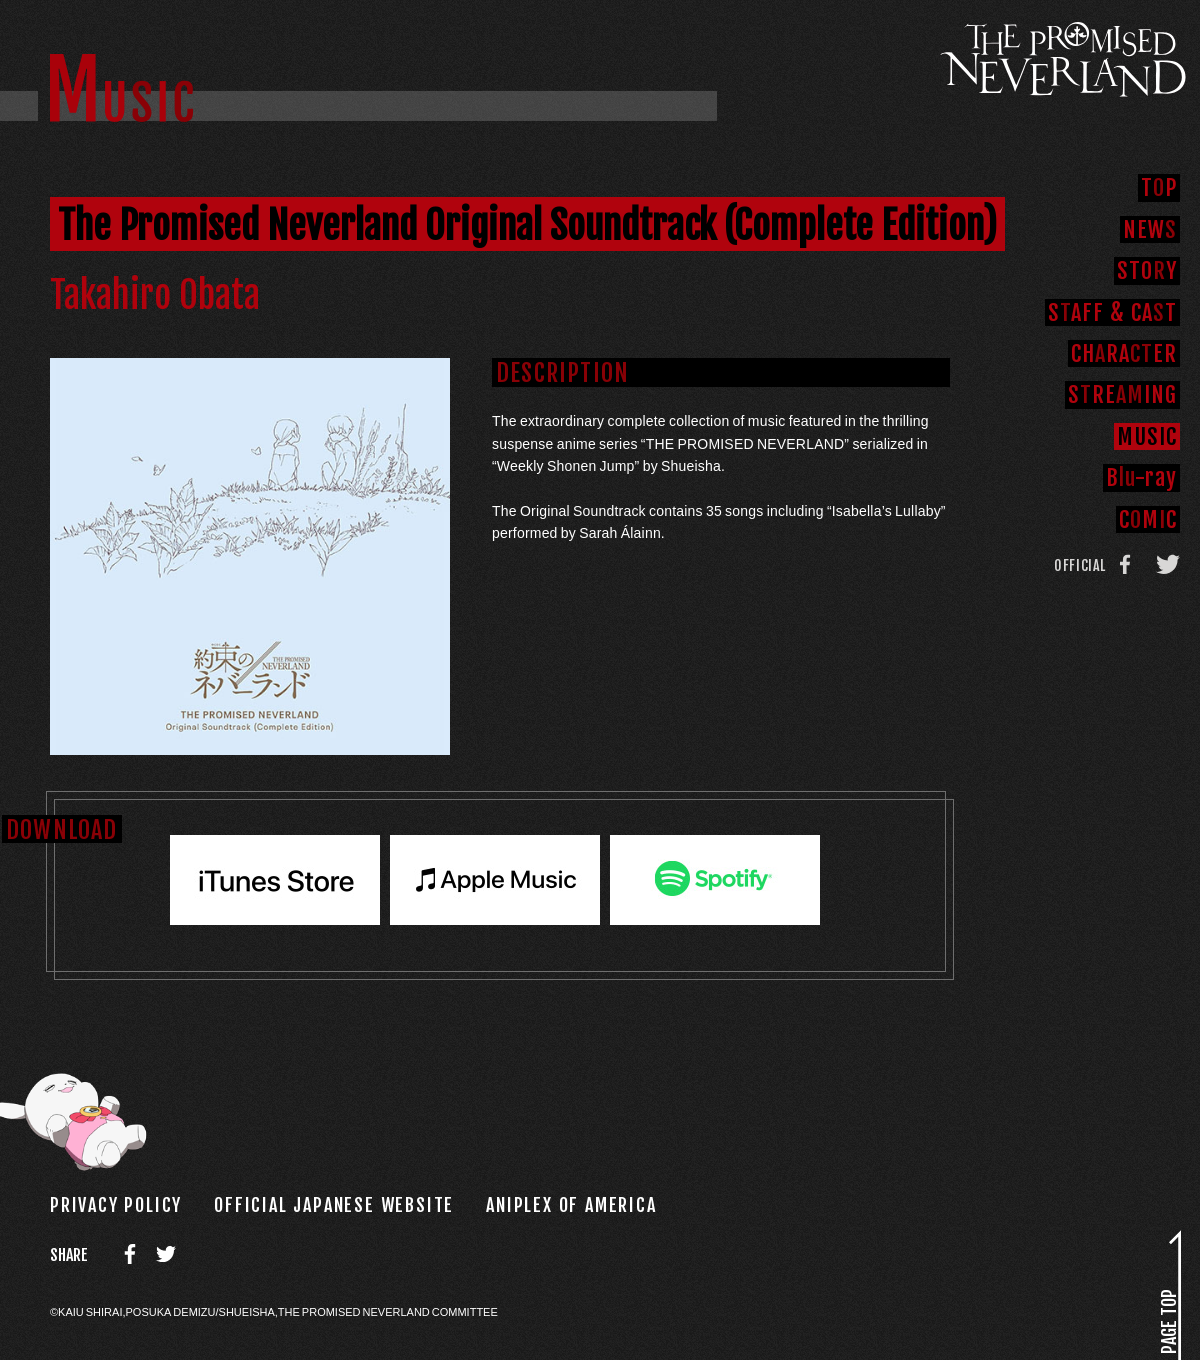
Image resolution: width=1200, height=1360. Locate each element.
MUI (1147, 436)
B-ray (1141, 477)
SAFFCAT (1112, 312)
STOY (1147, 270)
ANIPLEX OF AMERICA (571, 1204)
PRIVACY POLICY (116, 1204)
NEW (1150, 229)
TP (1159, 187)
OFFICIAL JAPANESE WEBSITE (334, 1204)
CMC (1148, 519)
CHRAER (1124, 353)
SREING (1122, 394)
